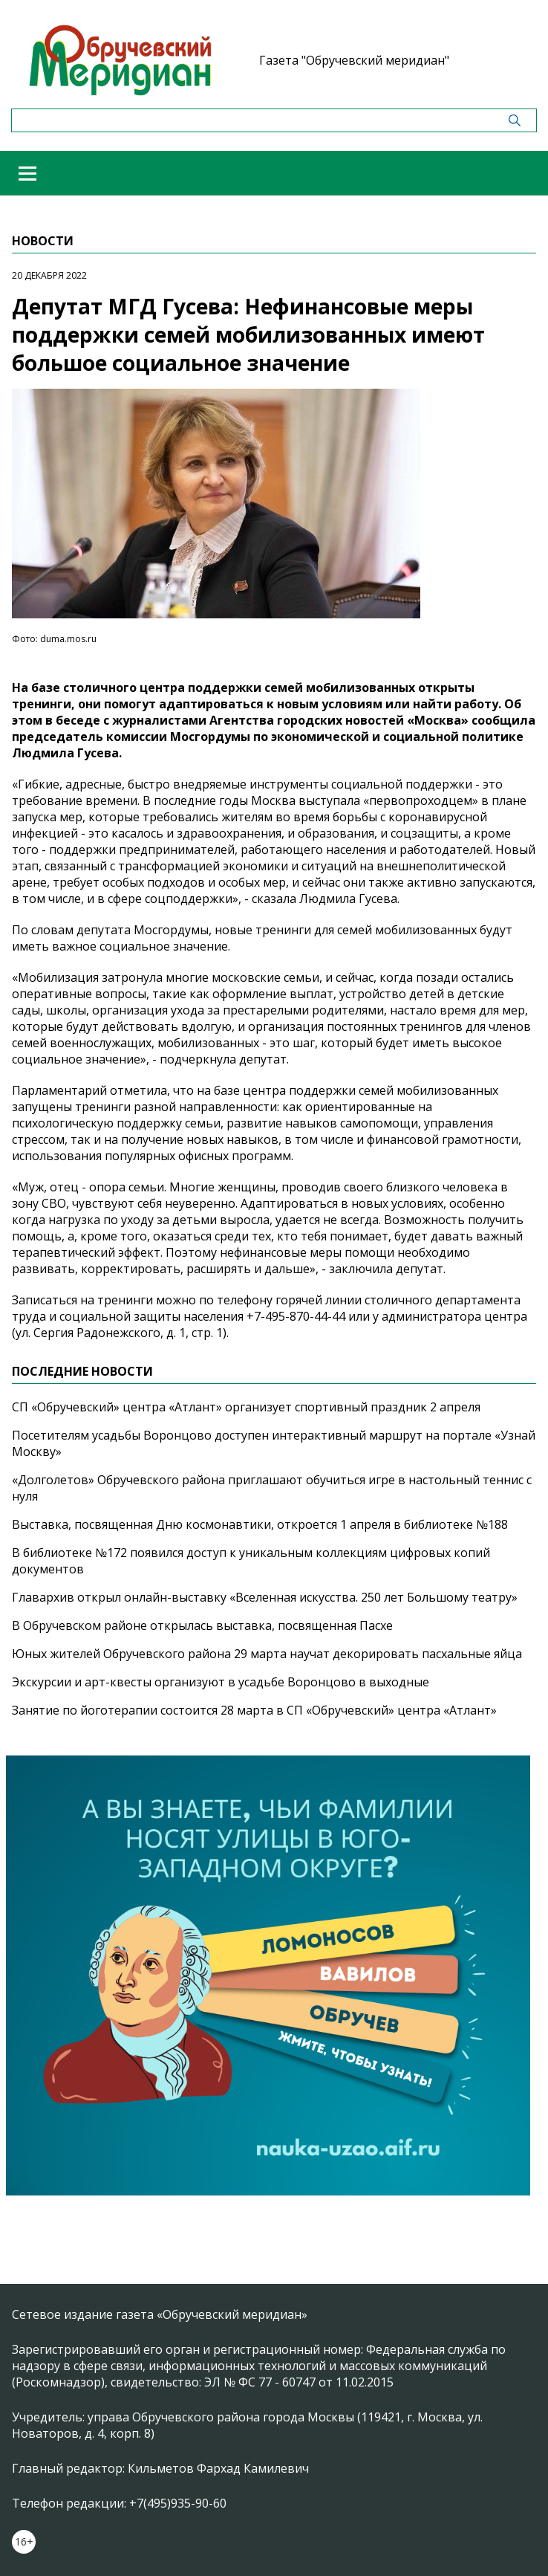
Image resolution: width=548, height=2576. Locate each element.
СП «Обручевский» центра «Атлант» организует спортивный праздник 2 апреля (246, 1407)
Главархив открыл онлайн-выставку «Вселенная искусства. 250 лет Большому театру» (265, 1597)
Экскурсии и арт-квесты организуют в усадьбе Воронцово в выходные (220, 1682)
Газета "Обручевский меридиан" (354, 60)
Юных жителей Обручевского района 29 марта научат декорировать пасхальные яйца (267, 1653)
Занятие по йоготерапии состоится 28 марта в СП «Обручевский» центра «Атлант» (254, 1710)
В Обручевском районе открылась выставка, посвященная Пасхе (202, 1625)
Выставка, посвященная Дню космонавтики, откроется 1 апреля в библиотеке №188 (260, 1524)
